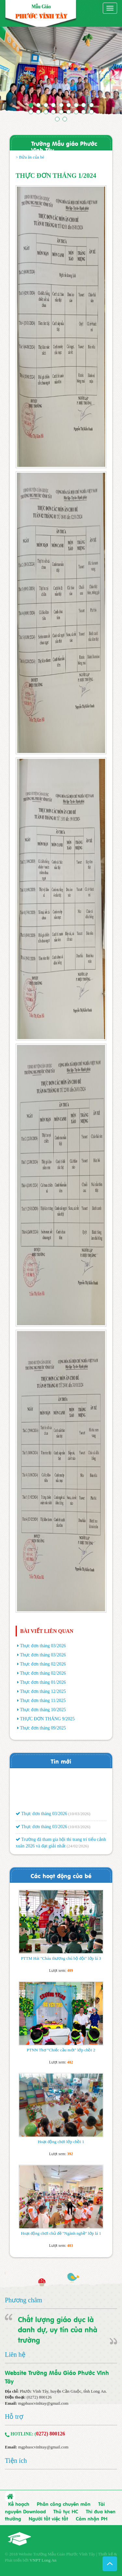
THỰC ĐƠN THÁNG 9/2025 (47, 1718)
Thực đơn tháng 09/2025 (43, 1727)
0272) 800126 (50, 2433)
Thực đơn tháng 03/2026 (43, 1645)
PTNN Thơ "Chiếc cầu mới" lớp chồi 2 (61, 2049)
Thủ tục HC (65, 2511)
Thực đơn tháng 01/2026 (43, 1682)
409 (70, 1970)
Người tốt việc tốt (48, 2518)
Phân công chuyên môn (63, 2503)
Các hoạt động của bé (61, 1875)
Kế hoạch (18, 2503)
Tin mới (61, 1761)
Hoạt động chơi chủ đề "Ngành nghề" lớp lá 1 (61, 2233)
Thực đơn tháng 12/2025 (43, 1691)
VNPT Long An (43, 2560)
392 (70, 2154)
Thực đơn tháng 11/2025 (43, 1700)
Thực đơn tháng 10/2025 (43, 1709)
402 (70, 2062)
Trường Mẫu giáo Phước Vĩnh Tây (64, 146)
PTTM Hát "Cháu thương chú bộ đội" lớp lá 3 (61, 1958)
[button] (9, 72)
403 (70, 2245)
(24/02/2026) (78, 1847)
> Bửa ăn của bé (30, 157)
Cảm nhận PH (91, 2518)
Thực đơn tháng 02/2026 (43, 1664)
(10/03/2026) (79, 1815)
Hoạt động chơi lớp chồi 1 (61, 2141)
